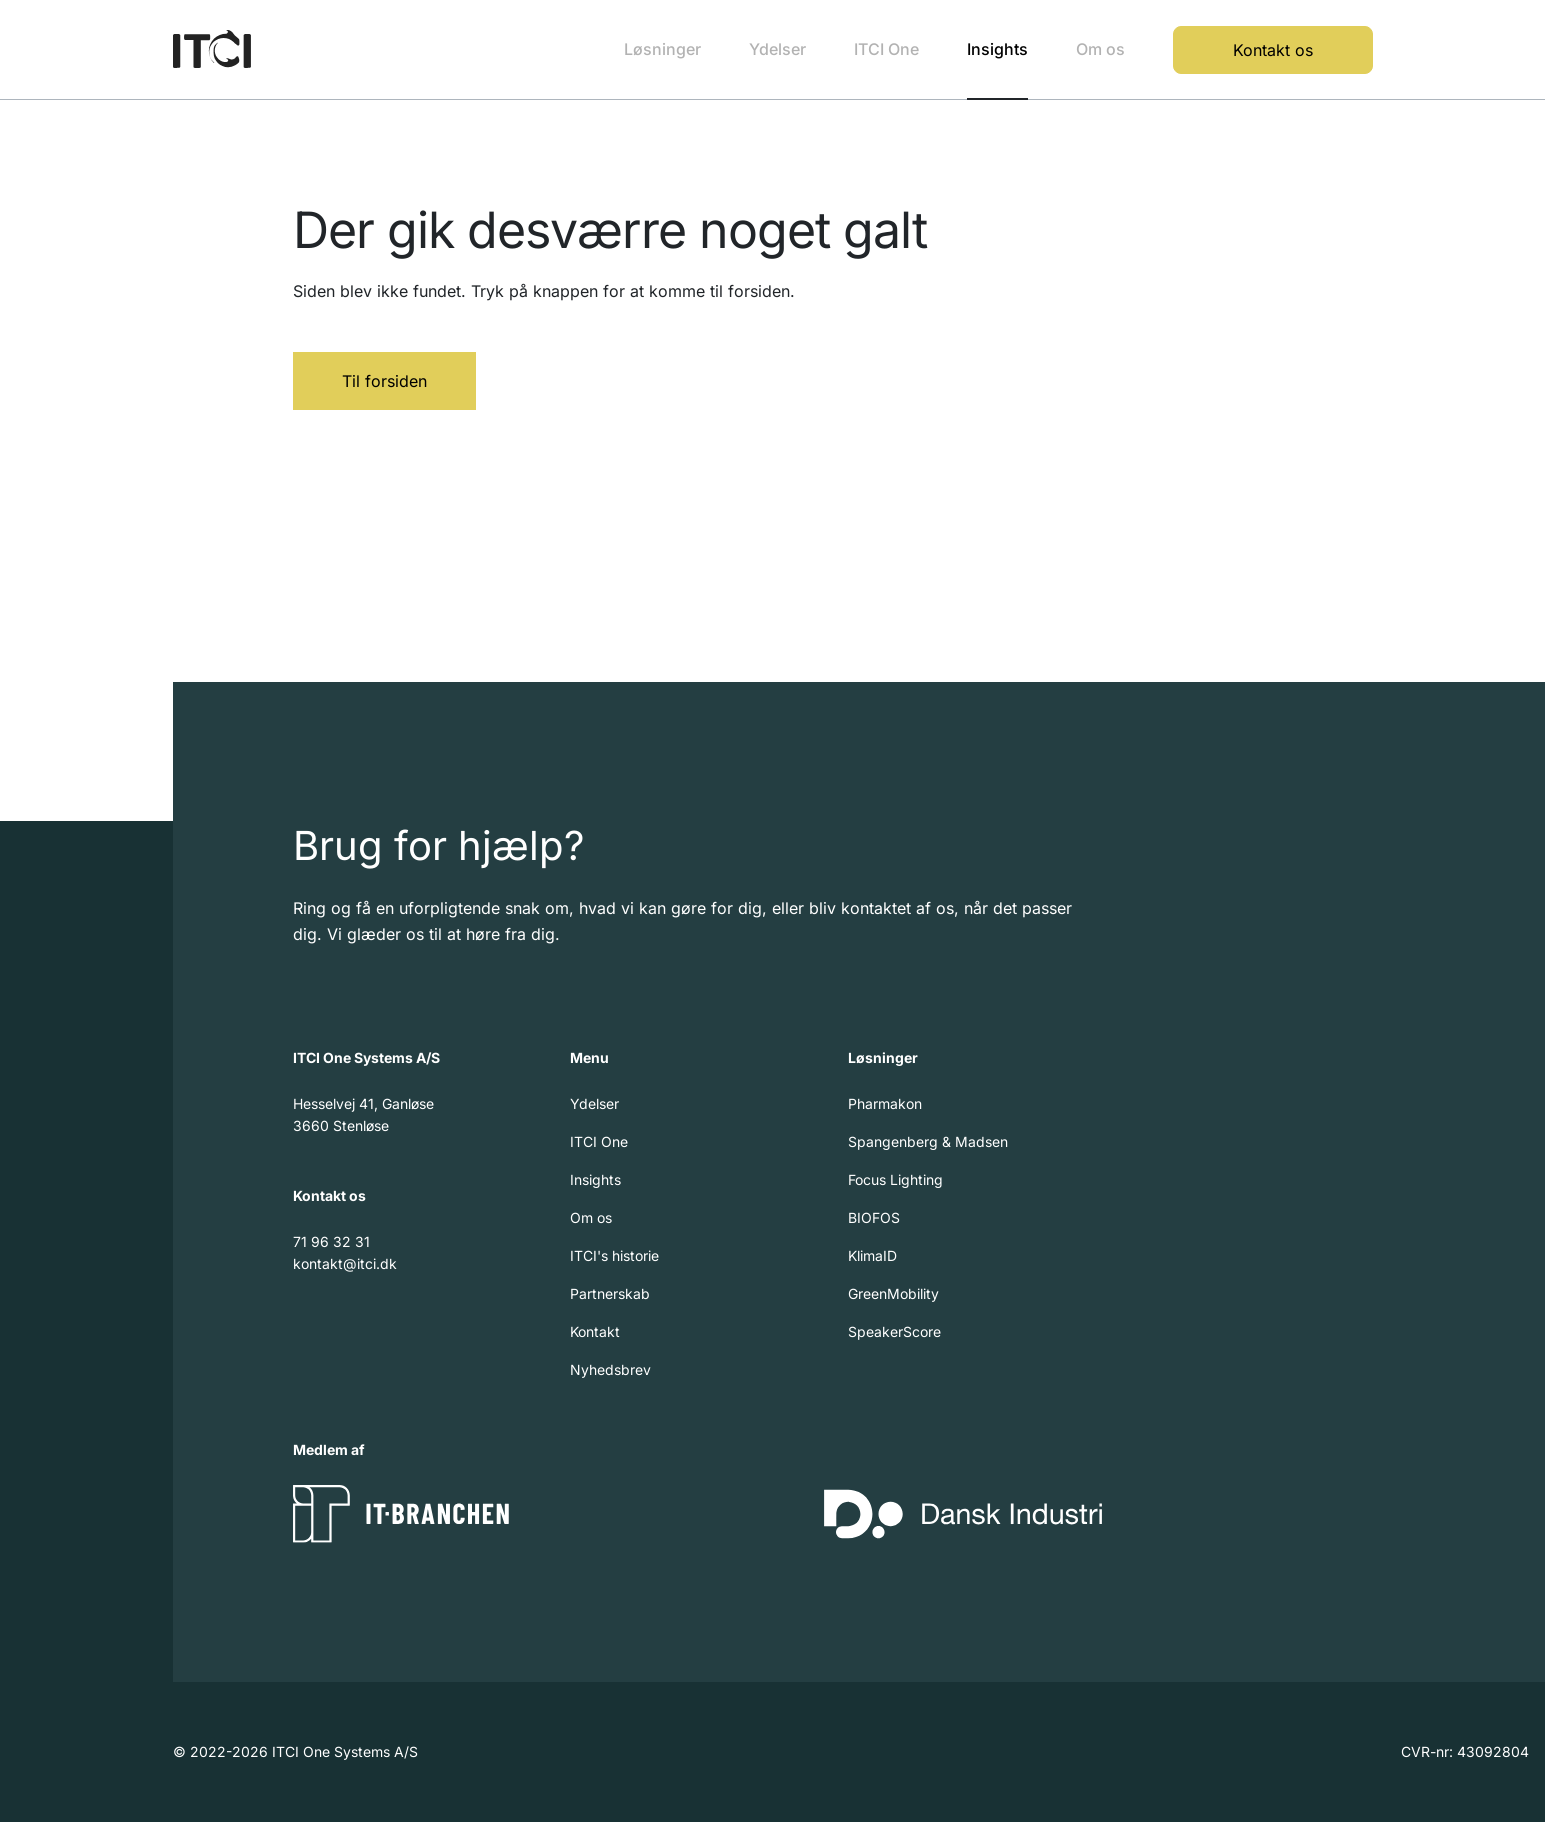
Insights (997, 49)
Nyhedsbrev (610, 1369)
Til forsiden (384, 381)
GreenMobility (893, 1293)
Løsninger (662, 49)
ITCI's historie (614, 1255)
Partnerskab (610, 1293)
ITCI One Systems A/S (366, 1057)
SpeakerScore (894, 1331)
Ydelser (777, 49)
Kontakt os (1273, 50)
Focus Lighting (895, 1179)
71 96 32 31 (331, 1241)
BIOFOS (874, 1217)
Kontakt (595, 1331)
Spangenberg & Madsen (928, 1141)
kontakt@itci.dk (345, 1263)
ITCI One (886, 49)
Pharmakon (885, 1103)
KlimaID (872, 1255)
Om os (1100, 49)
